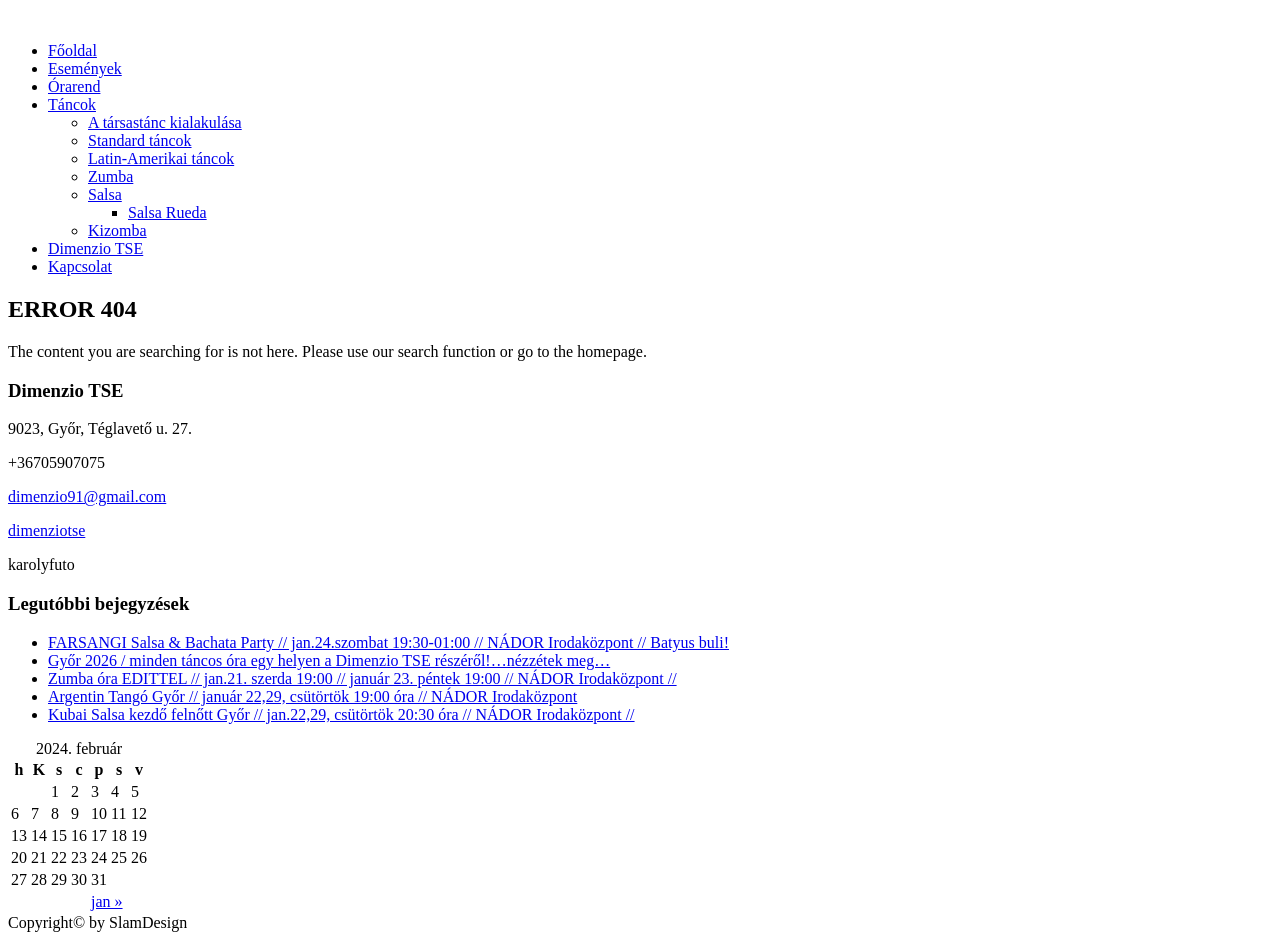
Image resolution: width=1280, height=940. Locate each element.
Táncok (72, 104)
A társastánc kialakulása (165, 122)
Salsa (105, 194)
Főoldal (72, 50)
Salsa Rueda (167, 212)
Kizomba (117, 230)
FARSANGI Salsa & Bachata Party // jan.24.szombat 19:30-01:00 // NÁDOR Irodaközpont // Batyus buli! (388, 642)
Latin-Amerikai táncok (161, 158)
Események (85, 68)
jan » (107, 901)
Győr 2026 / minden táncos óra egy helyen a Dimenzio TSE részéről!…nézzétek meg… (329, 660)
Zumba (110, 176)
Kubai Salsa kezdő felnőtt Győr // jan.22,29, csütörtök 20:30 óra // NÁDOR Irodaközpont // (341, 714)
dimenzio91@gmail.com (87, 496)
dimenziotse (46, 530)
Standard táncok (140, 140)
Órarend (74, 86)
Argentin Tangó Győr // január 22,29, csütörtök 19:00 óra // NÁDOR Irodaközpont (312, 696)
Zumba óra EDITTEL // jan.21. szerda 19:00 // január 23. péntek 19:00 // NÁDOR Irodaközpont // (362, 678)
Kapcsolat (80, 266)
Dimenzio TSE (95, 248)
